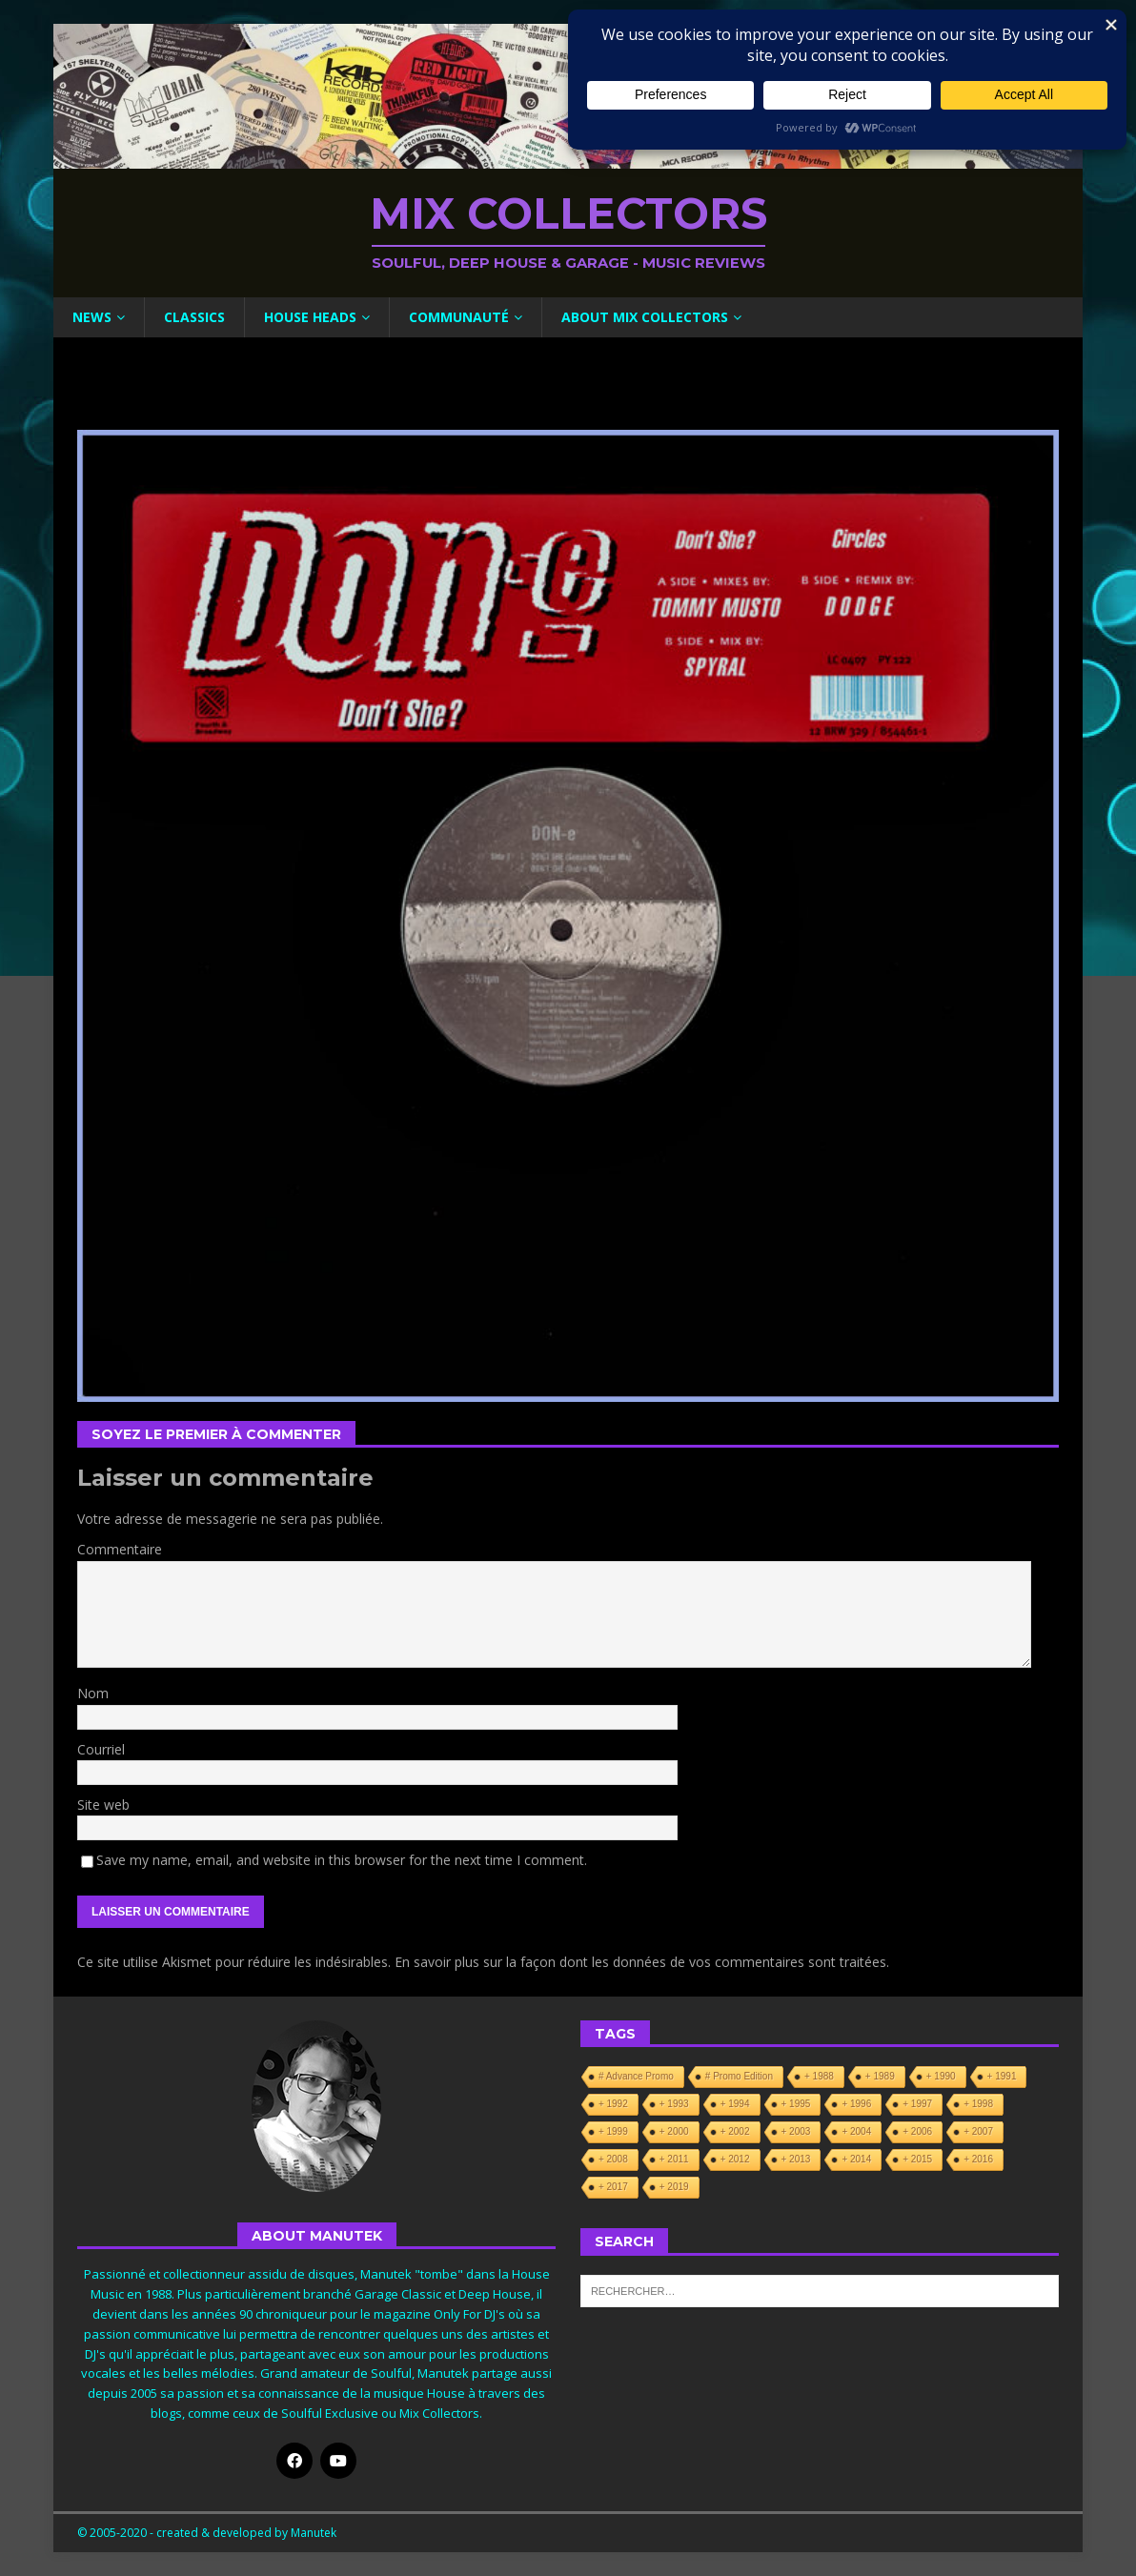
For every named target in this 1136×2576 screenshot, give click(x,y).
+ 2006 (917, 2131)
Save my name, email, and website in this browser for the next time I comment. (341, 1860)
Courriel (101, 1749)
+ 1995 (796, 2104)
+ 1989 (880, 2076)
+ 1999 (613, 2131)
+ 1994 (735, 2104)
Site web (103, 1804)
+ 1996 (856, 2104)
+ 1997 (917, 2104)
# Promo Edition (739, 2076)
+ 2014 (856, 2159)
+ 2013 (796, 2159)
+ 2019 (674, 2186)
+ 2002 (735, 2131)
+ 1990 (941, 2076)
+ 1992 (613, 2104)
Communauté (459, 317)
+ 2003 (796, 2131)
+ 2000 (674, 2131)
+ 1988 (819, 2076)
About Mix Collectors (644, 317)
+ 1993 (674, 2104)
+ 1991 (1002, 2076)
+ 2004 (856, 2131)
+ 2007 (978, 2131)
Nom (93, 1693)
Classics (194, 317)
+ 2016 (978, 2159)
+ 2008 (613, 2159)
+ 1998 (978, 2104)
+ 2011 (674, 2159)
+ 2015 (917, 2159)
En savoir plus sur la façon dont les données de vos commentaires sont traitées (640, 1962)
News (92, 317)
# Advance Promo (636, 2076)
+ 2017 (613, 2186)
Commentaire (119, 1549)
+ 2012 (735, 2159)
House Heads (310, 317)
